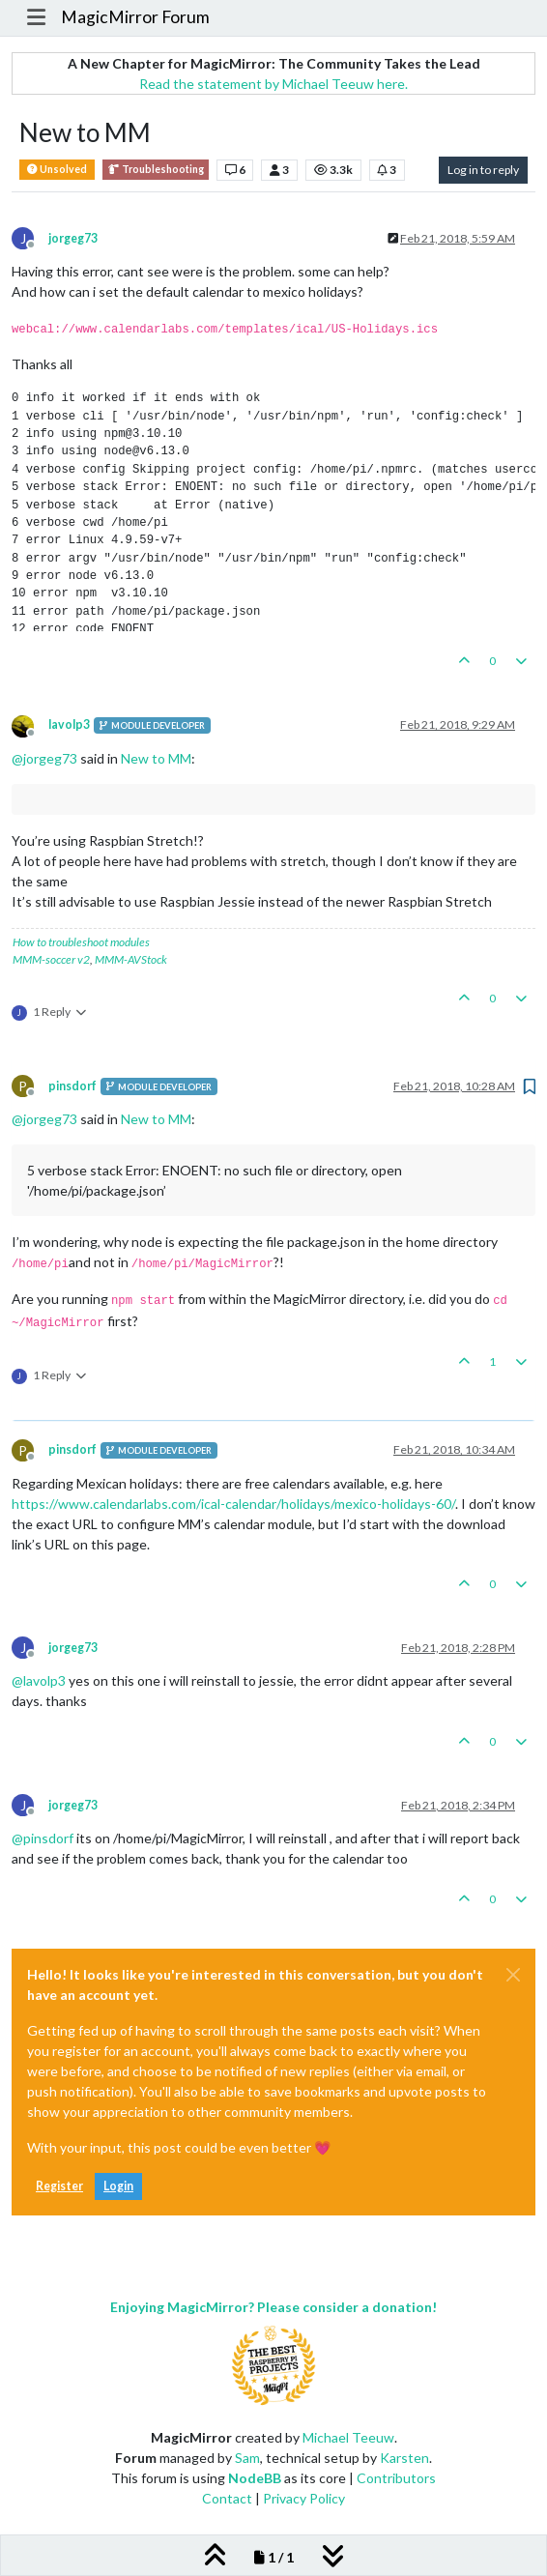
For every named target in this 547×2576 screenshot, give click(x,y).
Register (59, 2186)
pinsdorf (72, 1086)
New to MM (156, 758)
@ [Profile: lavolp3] (39, 1680)
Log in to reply (483, 169)
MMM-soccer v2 (51, 959)
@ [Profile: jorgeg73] (44, 758)
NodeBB (254, 2478)
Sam (247, 2457)
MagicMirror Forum (135, 17)
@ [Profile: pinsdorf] (42, 1838)
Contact (227, 2498)
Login (118, 2186)
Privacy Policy (304, 2498)
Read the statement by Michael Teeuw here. (273, 83)
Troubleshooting (155, 169)
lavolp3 (69, 724)
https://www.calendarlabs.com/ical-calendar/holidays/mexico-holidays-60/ (233, 1503)
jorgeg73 (73, 238)
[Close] (513, 1975)
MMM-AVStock (131, 959)
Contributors (396, 2478)
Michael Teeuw (348, 2437)
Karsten (404, 2457)
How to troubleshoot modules (81, 942)
